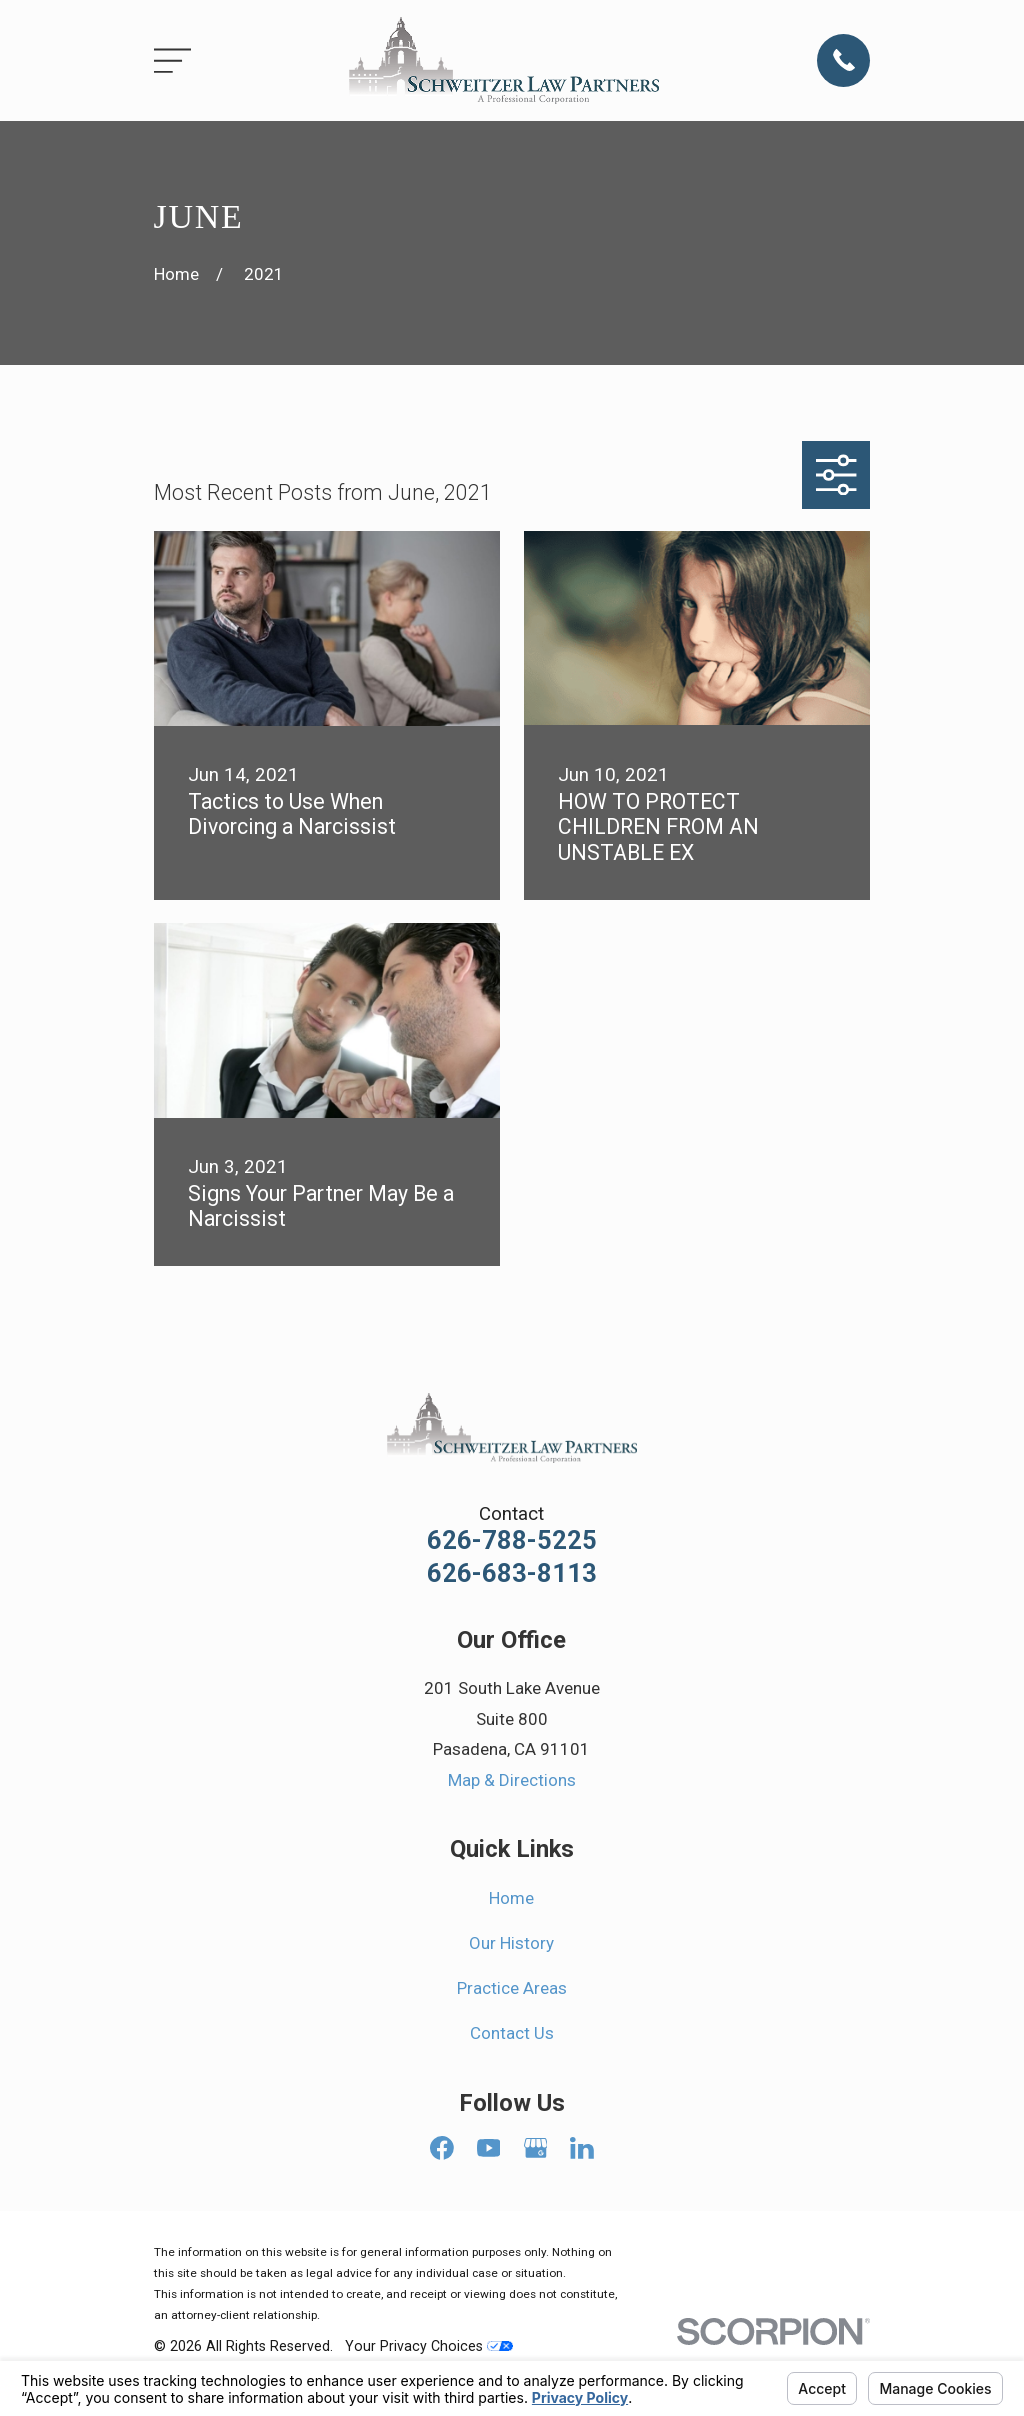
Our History (511, 1943)
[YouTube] (489, 2148)
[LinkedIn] (582, 2148)
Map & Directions (512, 1780)
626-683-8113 (512, 1574)
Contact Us (512, 2033)
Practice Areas (512, 1988)
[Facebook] (442, 2148)
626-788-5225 (512, 1541)
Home (511, 1898)
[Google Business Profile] (536, 2148)
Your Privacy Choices (429, 2346)
